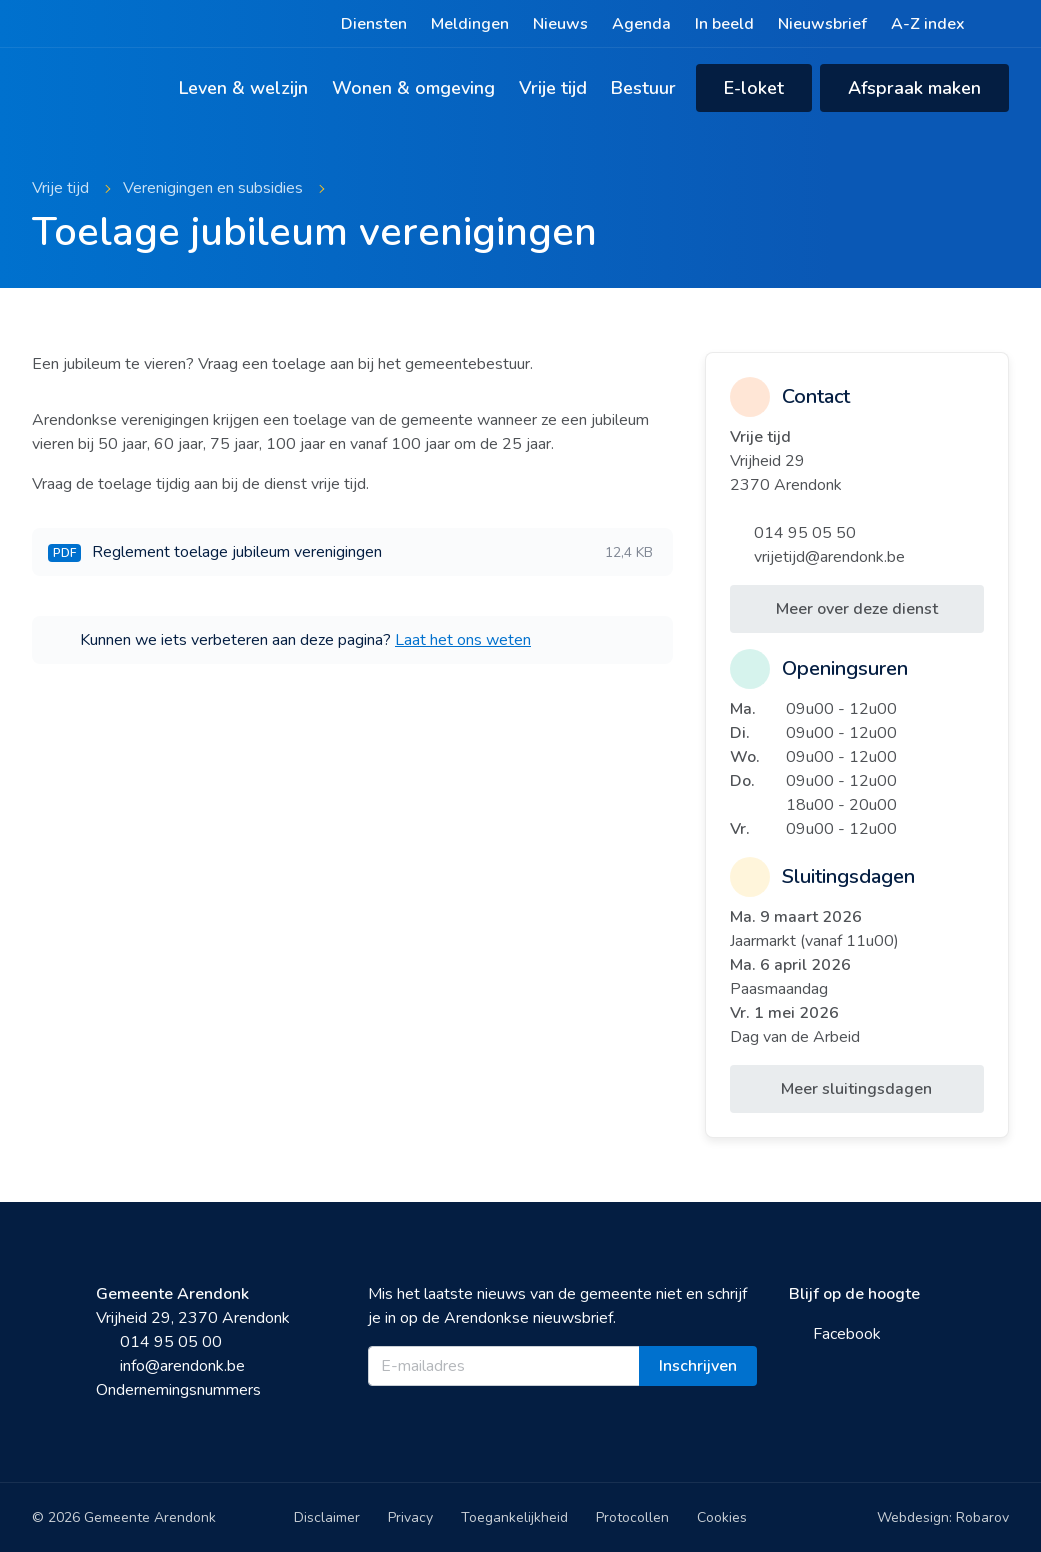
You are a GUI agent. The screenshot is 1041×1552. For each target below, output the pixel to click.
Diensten (374, 24)
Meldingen (470, 24)
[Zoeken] (999, 24)
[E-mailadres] (503, 1366)
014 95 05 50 (793, 533)
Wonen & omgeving (413, 88)
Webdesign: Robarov (943, 1517)
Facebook (835, 1334)
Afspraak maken (914, 88)
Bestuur (643, 88)
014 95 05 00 (159, 1342)
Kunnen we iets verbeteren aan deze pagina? (289, 640)
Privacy (410, 1517)
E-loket (754, 88)
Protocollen (632, 1517)
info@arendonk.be (170, 1366)
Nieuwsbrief (822, 24)
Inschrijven (698, 1366)
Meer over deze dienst (857, 609)
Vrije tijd (553, 88)
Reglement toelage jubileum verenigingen (350, 552)
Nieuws (560, 24)
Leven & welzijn (243, 88)
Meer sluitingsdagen (856, 1089)
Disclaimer (327, 1517)
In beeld (724, 24)
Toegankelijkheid (514, 1517)
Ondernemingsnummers (178, 1390)
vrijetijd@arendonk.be (817, 557)
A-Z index (928, 24)
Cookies (722, 1517)
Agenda (641, 24)
